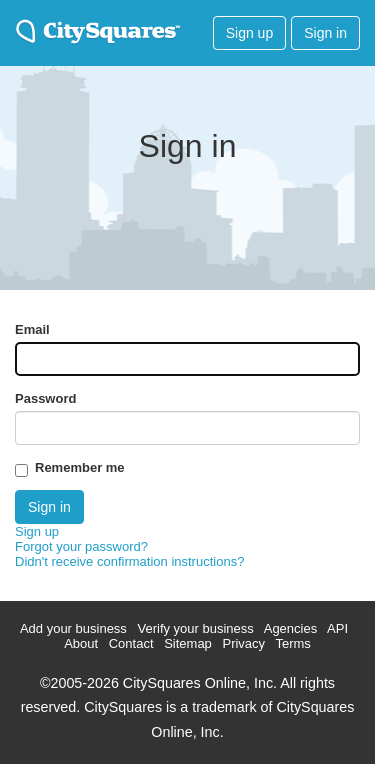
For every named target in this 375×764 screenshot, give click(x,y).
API (337, 628)
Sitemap (188, 643)
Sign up (249, 33)
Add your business (73, 628)
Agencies (290, 628)
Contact (131, 643)
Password (45, 398)
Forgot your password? (81, 546)
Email (32, 329)
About (81, 643)
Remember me (80, 467)
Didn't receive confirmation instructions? (129, 561)
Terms (292, 643)
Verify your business (195, 628)
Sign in (325, 33)
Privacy (243, 643)
